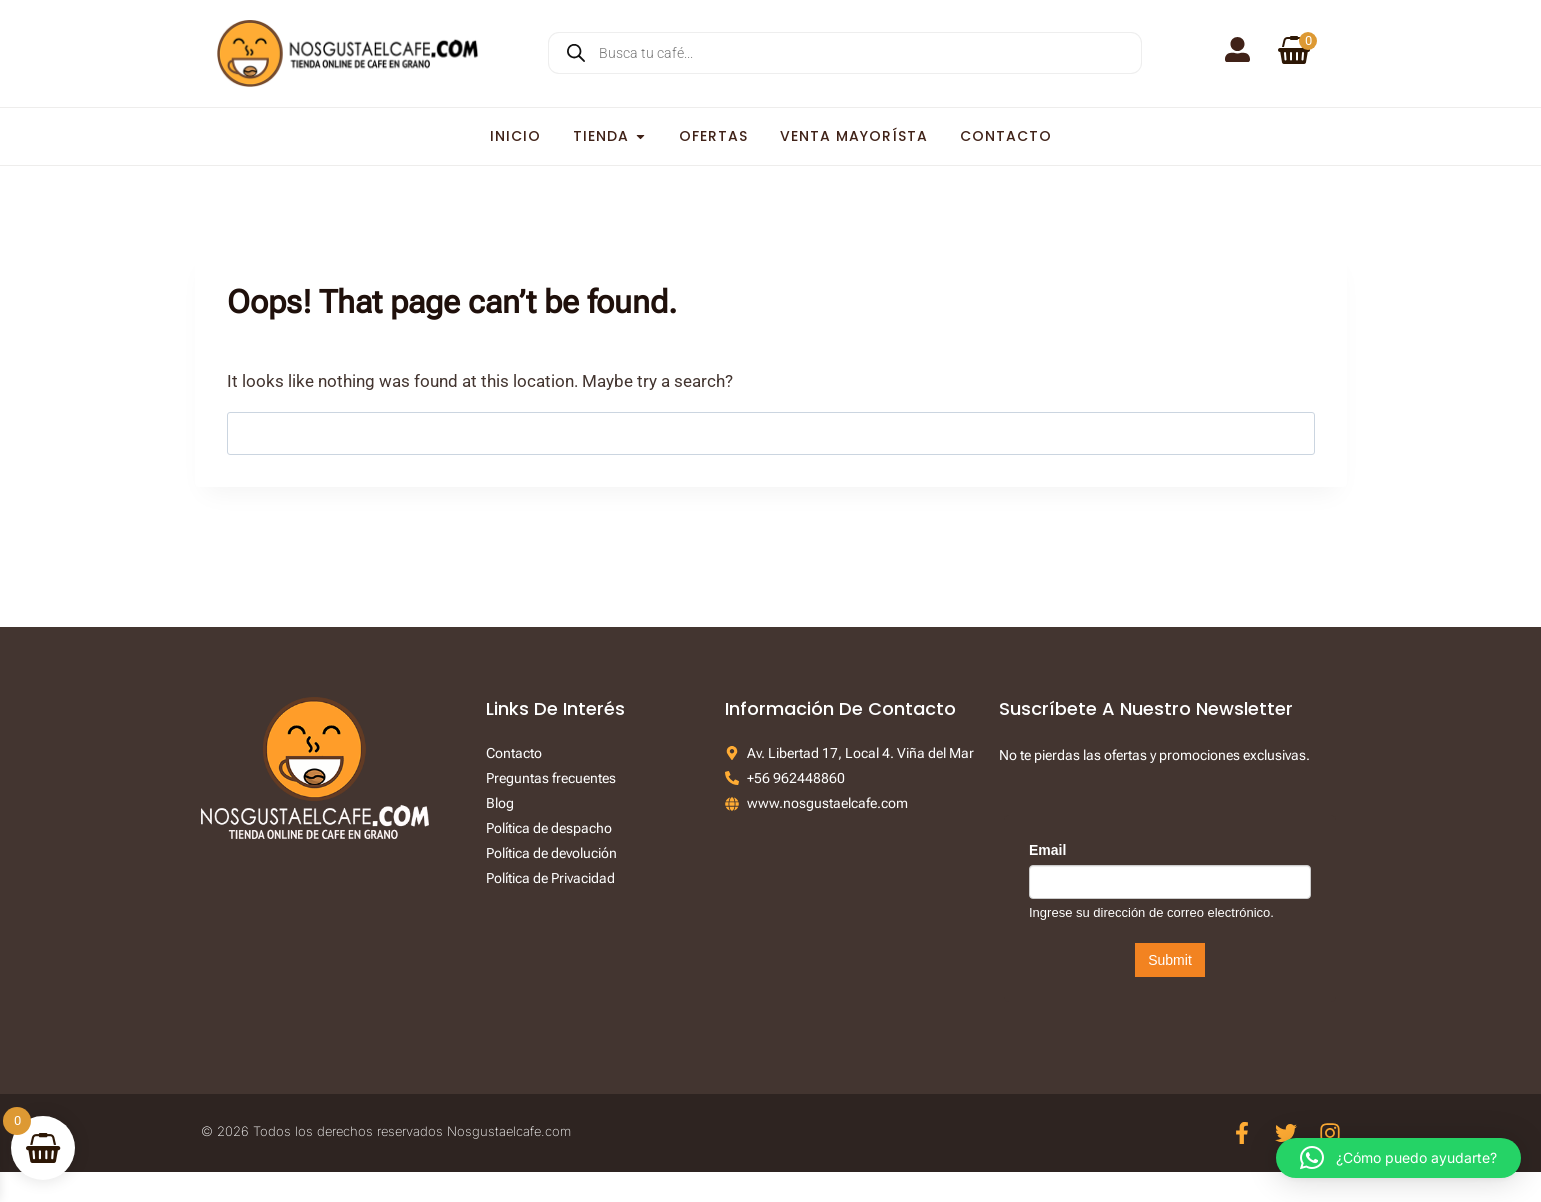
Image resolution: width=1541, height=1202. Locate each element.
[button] (1398, 1158)
